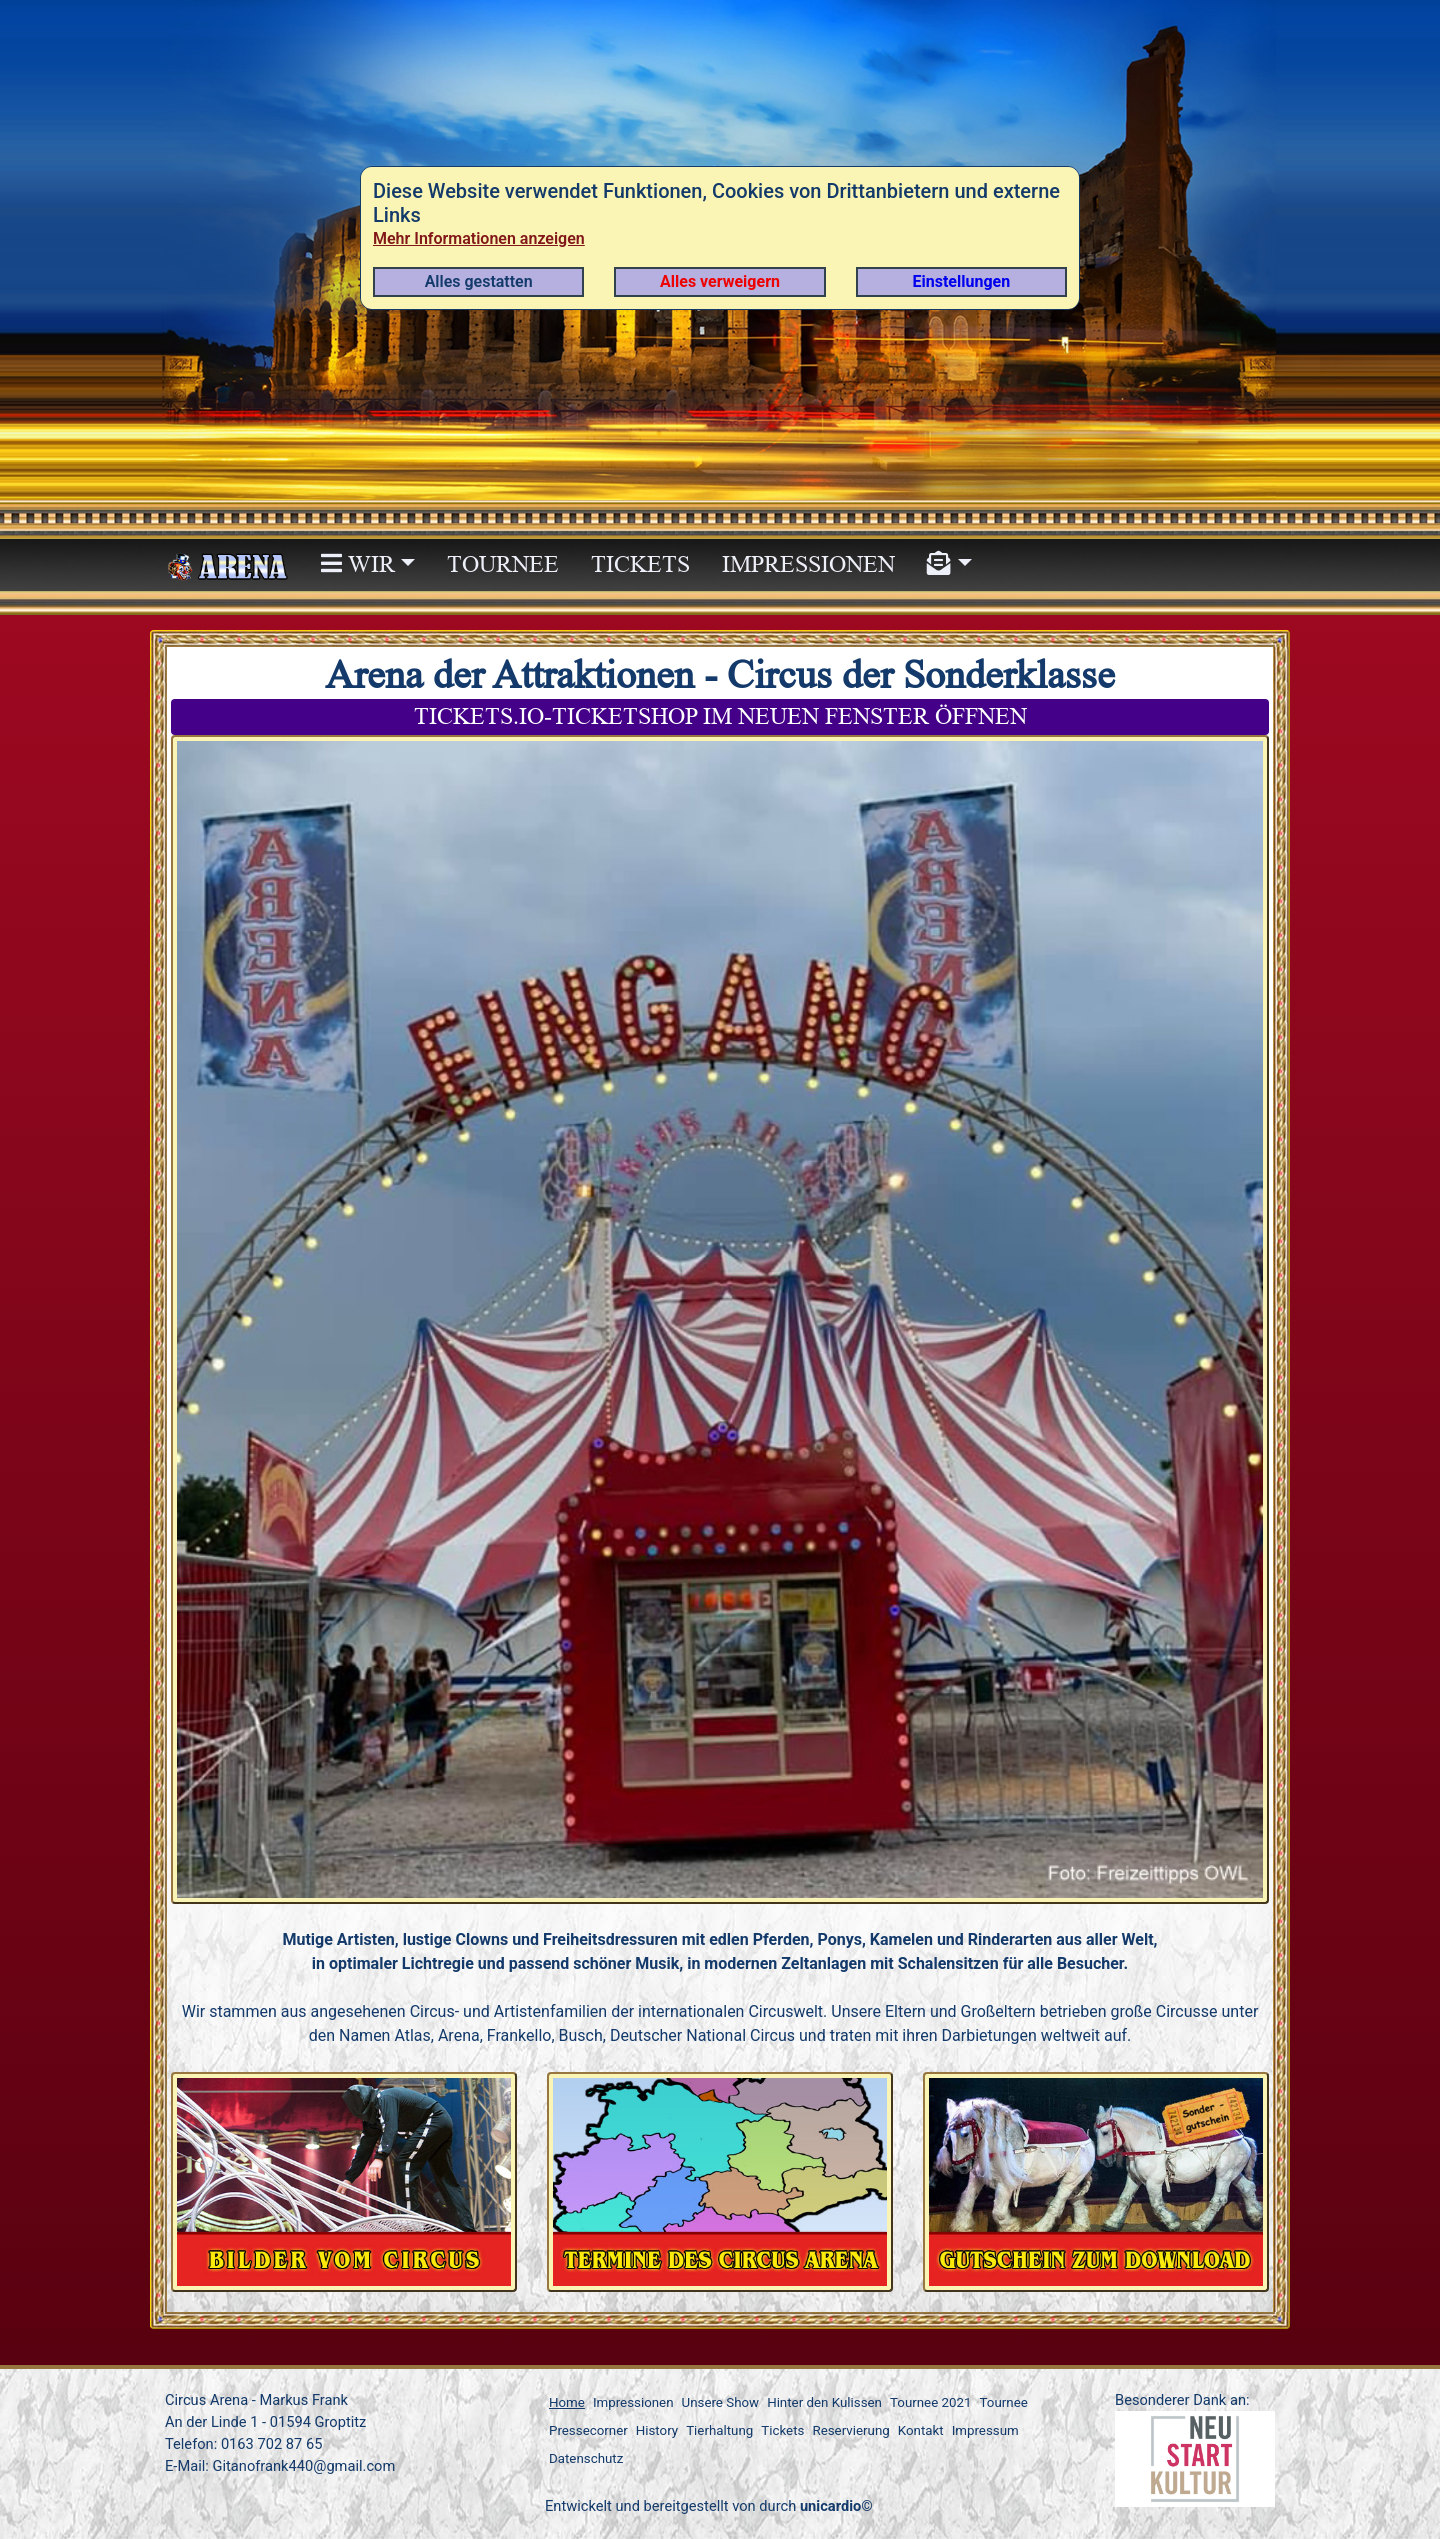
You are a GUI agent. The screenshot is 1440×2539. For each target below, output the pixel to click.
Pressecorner (588, 2430)
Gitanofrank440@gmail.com (303, 2466)
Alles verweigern (720, 281)
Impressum (985, 2430)
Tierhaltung (719, 2430)
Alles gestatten (479, 281)
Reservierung (850, 2430)
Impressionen (808, 564)
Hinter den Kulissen (824, 2402)
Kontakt (921, 2430)
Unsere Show (721, 2402)
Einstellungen (962, 281)
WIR (358, 564)
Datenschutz (586, 2458)
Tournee (503, 564)
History (657, 2430)
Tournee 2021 (931, 2402)
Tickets (640, 564)
